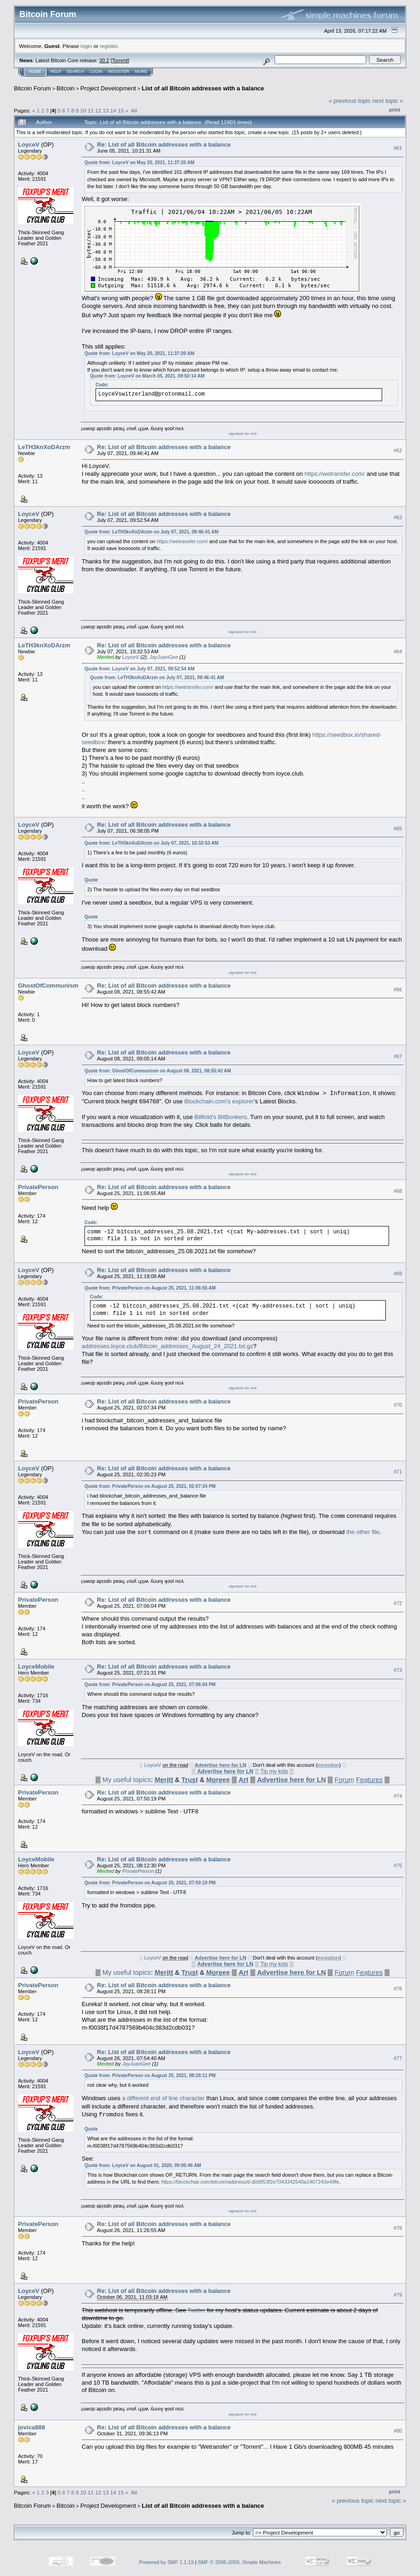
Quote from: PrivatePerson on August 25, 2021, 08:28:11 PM (150, 2075)
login (86, 46)
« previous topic (350, 100)
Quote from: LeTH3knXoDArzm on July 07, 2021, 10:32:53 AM (151, 843)
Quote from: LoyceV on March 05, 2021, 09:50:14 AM (147, 376)
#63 (398, 517)
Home (35, 71)
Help (55, 71)
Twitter (196, 2310)
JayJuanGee (164, 657)
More (141, 71)
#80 (398, 2431)
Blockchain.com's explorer (219, 1101)
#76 (398, 1988)
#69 (398, 1273)
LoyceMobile (36, 1666)
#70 (398, 1405)
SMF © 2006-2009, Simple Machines (239, 2562)
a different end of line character (163, 2098)
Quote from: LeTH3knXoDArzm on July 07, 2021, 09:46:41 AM (151, 531)
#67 (398, 1056)
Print (394, 110)
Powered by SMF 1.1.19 (166, 2562)
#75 (398, 1865)
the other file (362, 1532)
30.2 (104, 60)
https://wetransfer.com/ (335, 473)
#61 (398, 148)
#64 (398, 651)
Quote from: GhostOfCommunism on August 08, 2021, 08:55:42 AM (157, 1070)
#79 (398, 2295)
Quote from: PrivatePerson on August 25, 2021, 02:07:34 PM (150, 1486)
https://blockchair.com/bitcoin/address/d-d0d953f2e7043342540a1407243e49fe (250, 2182)
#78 (398, 2228)
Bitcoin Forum (32, 88)
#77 (398, 2058)
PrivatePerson (38, 1187)
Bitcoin (66, 88)
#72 (398, 1603)
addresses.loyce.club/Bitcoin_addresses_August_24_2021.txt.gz (167, 1346)
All (134, 110)
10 (83, 110)
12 (98, 110)
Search (75, 71)
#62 (398, 450)
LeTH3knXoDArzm (44, 447)
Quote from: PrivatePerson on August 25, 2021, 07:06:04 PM (150, 1684)
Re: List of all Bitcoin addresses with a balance (164, 144)
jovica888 (31, 2427)
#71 (398, 1472)
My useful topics (126, 1779)
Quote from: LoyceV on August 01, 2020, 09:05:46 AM (142, 2165)
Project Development (108, 88)
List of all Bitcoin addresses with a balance (203, 88)
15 (121, 110)
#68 (398, 1191)
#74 (398, 1796)
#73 (398, 1670)
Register (118, 71)
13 (106, 110)
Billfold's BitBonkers (220, 1116)
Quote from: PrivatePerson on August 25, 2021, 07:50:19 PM (150, 1882)
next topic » (387, 100)
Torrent (120, 60)
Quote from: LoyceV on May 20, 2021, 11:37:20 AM (139, 162)
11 (91, 110)
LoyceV (28, 144)
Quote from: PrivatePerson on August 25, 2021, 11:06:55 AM (150, 1288)
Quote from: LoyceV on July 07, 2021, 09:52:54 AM (139, 668)
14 (113, 110)
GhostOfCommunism (48, 985)
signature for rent (242, 434)
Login (96, 71)
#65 (398, 828)
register (108, 46)
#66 (398, 989)
